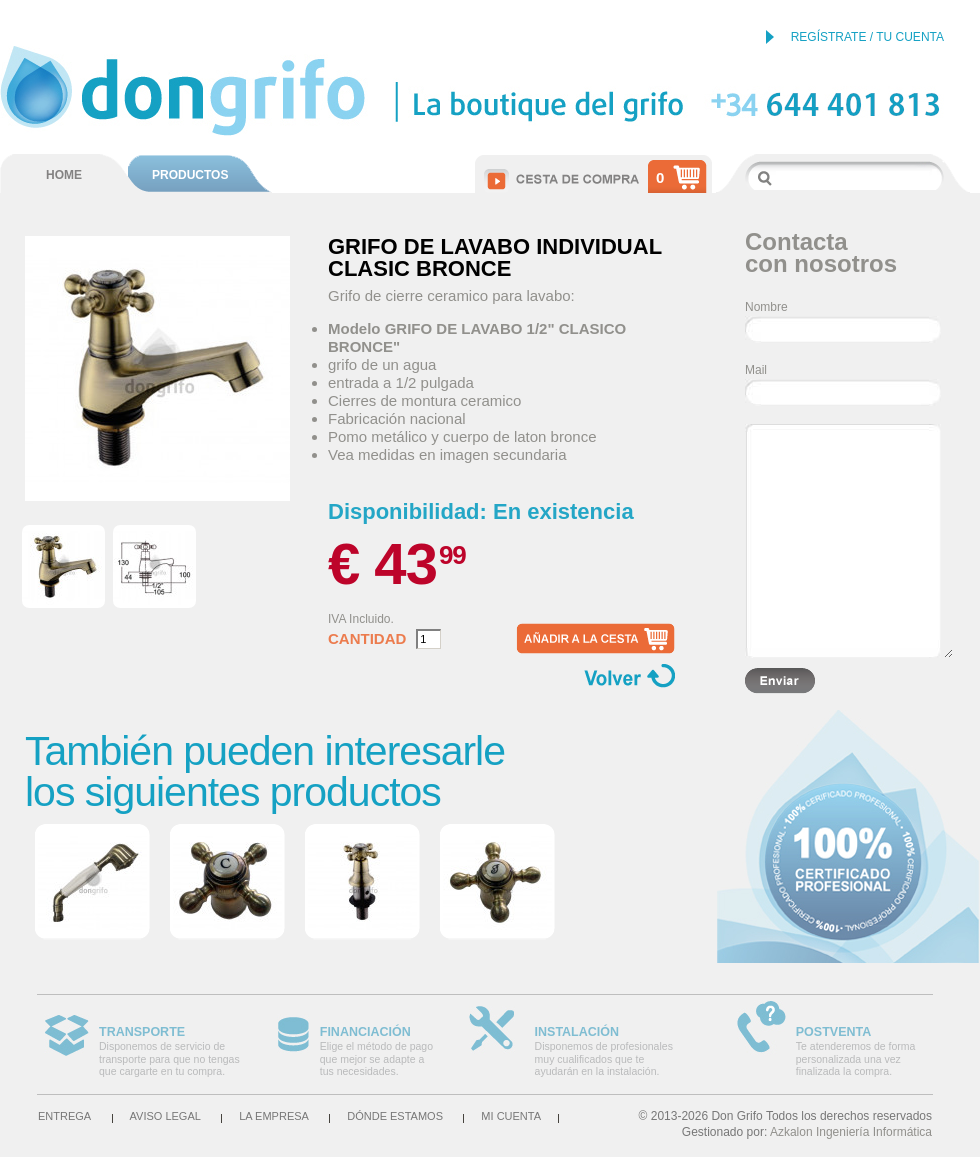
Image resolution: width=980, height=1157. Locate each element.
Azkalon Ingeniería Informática (851, 1132)
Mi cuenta (511, 1116)
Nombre (766, 307)
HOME (64, 175)
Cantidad (367, 639)
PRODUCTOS (190, 175)
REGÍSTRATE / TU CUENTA (867, 37)
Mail (756, 370)
